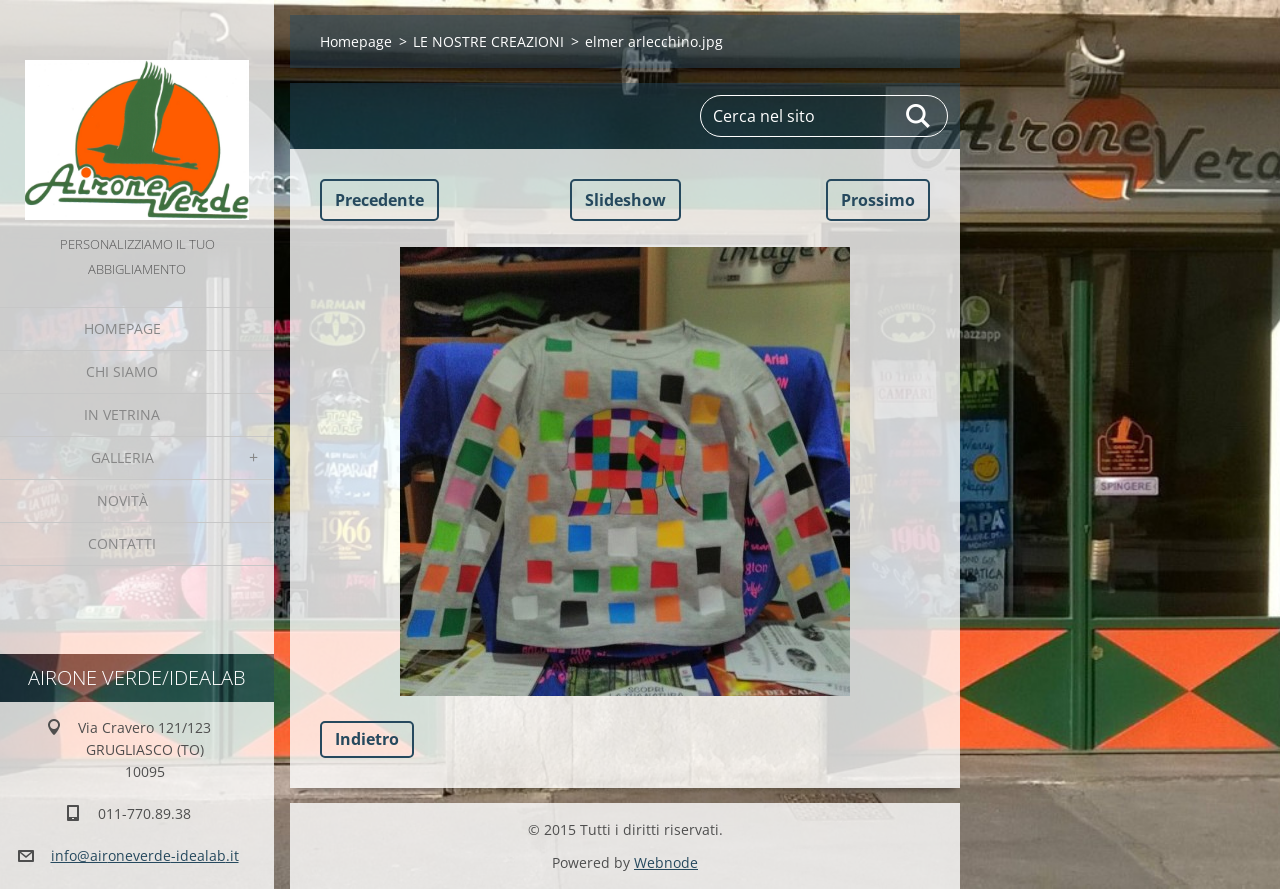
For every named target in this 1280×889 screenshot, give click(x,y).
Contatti (122, 543)
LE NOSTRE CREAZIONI (488, 41)
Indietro (367, 739)
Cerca (919, 116)
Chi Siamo (122, 371)
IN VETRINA (122, 414)
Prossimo (878, 200)
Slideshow (625, 200)
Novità (122, 500)
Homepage (122, 328)
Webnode (666, 862)
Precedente (379, 200)
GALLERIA (122, 457)
